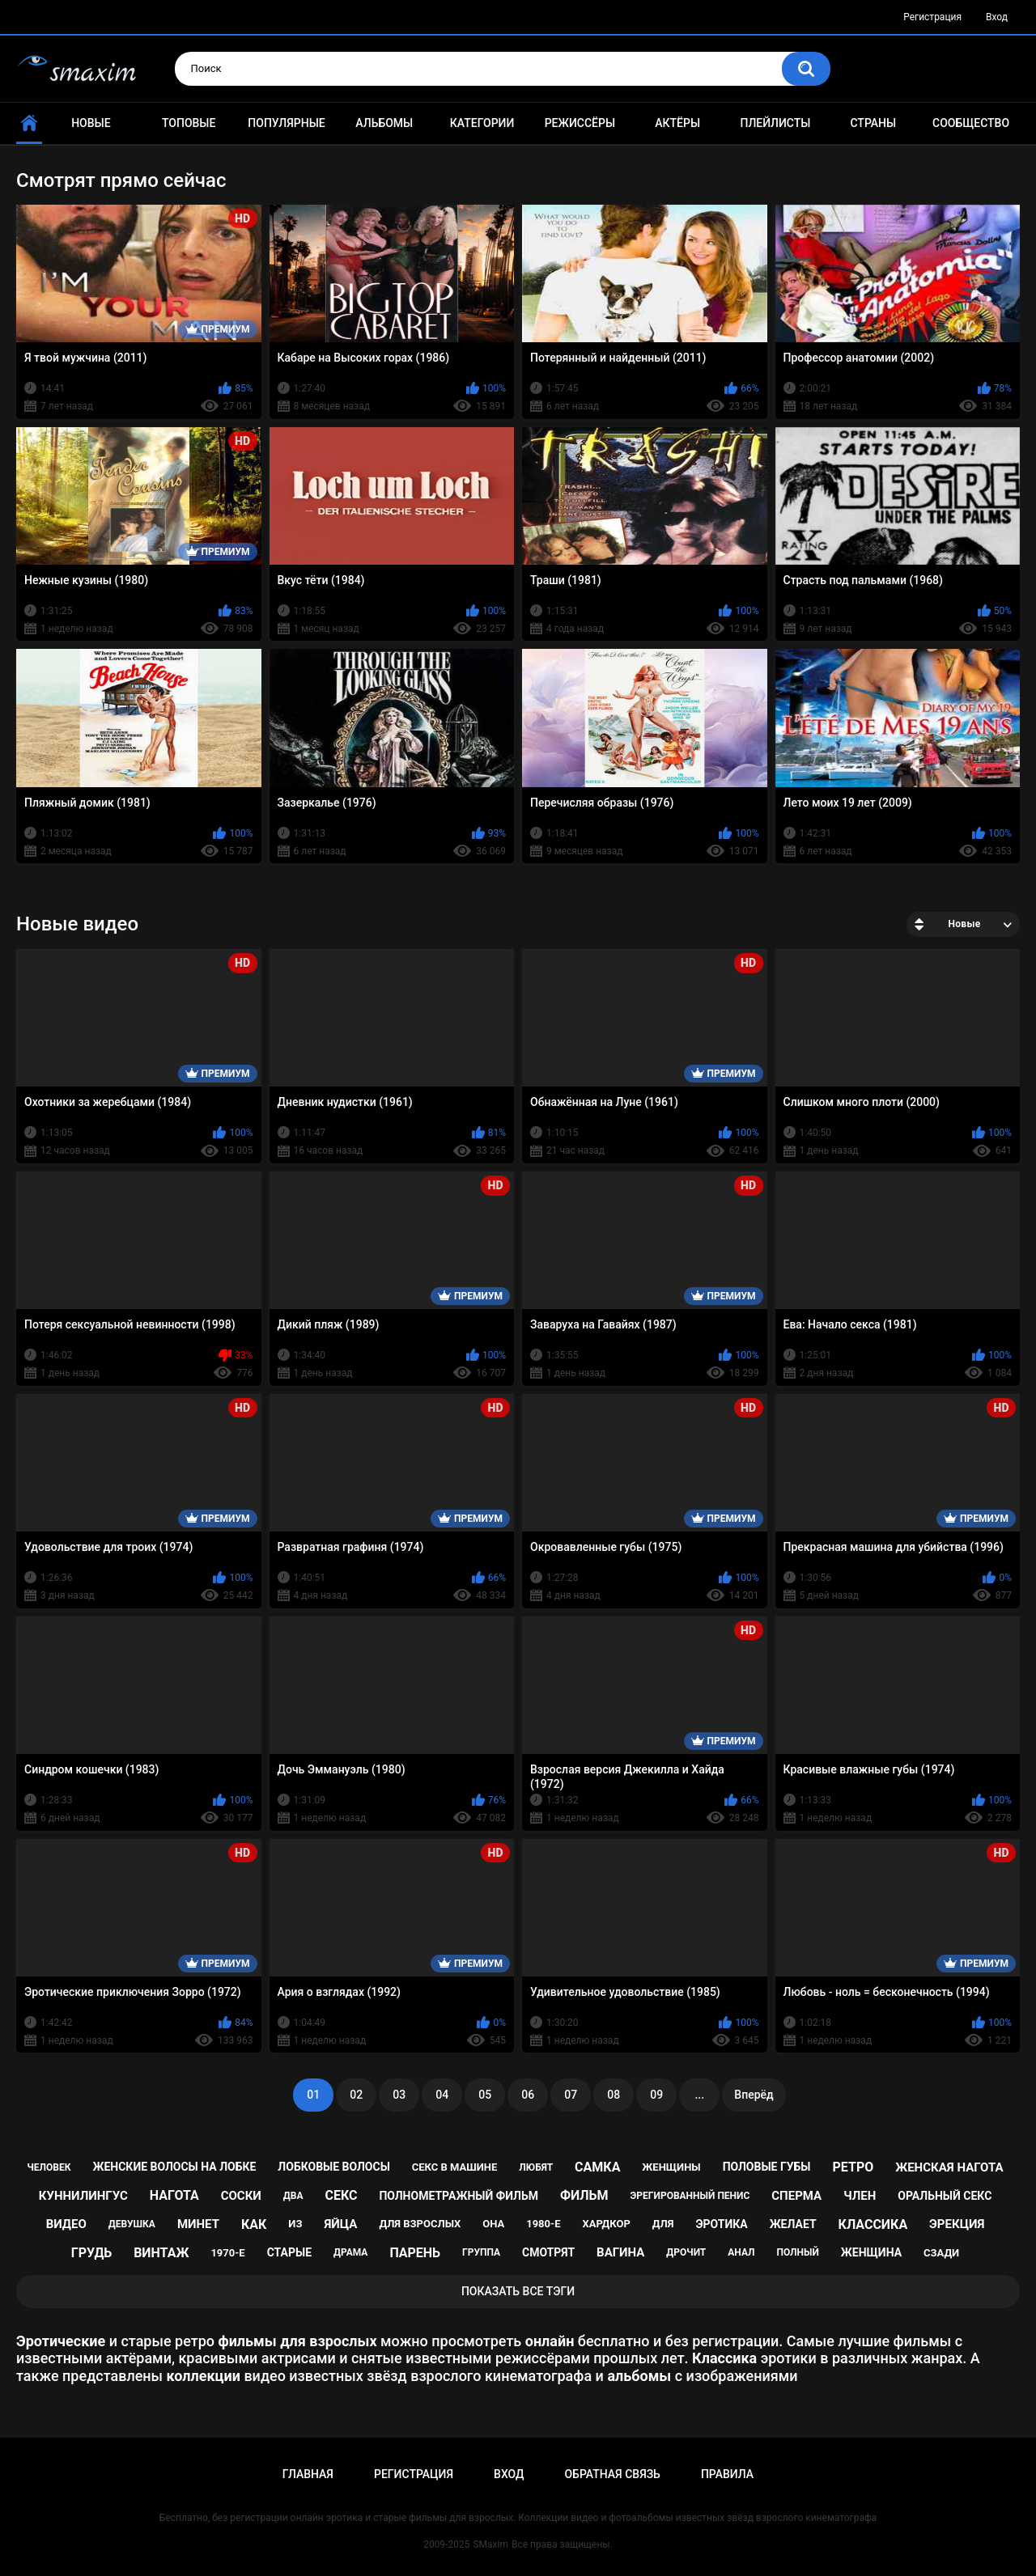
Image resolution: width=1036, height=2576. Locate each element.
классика (873, 2224)
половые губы (767, 2166)
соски (241, 2195)
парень (414, 2252)
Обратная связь (612, 2474)
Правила (727, 2474)
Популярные (286, 123)
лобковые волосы (334, 2166)
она (493, 2224)
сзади (941, 2253)
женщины (671, 2167)
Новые (90, 123)
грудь (91, 2252)
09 (656, 2094)
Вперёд (753, 2094)
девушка (131, 2224)
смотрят (548, 2252)
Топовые (188, 123)
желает (793, 2224)
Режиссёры (580, 123)
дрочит (686, 2252)
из (295, 2224)
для (663, 2224)
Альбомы (384, 123)
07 (570, 2094)
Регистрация (932, 17)
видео (66, 2224)
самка (597, 2167)
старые (289, 2252)
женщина (871, 2252)
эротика (721, 2224)
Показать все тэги (518, 2291)
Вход (997, 17)
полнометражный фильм (458, 2195)
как (253, 2224)
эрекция (956, 2224)
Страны (873, 123)
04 (441, 2094)
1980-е (543, 2224)
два (293, 2195)
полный (798, 2252)
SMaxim (490, 2544)
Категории (482, 123)
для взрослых (420, 2224)
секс (341, 2195)
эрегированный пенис (690, 2195)
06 (527, 2094)
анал (741, 2252)
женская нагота (949, 2167)
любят (536, 2167)
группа (481, 2252)
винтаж (161, 2252)
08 (613, 2094)
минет (198, 2224)
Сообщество (970, 123)
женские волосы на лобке (174, 2166)
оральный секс (944, 2195)
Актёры (677, 123)
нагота (174, 2195)
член (859, 2195)
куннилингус (83, 2195)
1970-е (227, 2253)
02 (356, 2094)
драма (350, 2252)
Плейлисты (775, 123)
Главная (307, 2474)
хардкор (606, 2224)
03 (399, 2094)
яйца (340, 2224)
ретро (853, 2167)
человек (48, 2167)
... (699, 2094)
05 (484, 2094)
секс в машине (455, 2167)
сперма (796, 2195)
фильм (584, 2195)
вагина (620, 2252)
